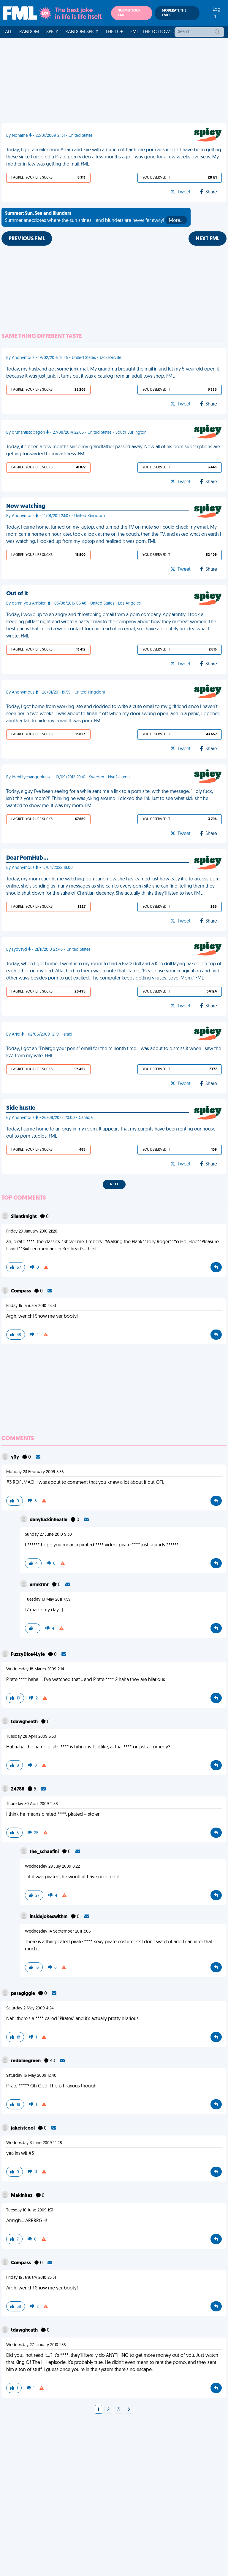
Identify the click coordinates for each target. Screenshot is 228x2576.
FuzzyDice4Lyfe (28, 1654)
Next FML (207, 239)
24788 (18, 1789)
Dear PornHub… (27, 858)
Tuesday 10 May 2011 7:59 (48, 1599)
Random (29, 32)
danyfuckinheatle (49, 1520)
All (8, 32)
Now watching (25, 506)
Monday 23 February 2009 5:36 (35, 1472)
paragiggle (23, 1993)
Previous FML (27, 239)
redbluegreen (26, 2061)
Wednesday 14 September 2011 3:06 (58, 1931)
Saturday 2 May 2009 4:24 (30, 2008)
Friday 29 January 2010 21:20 (31, 1231)
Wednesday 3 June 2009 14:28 (34, 2143)
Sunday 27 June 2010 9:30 (48, 1534)
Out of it (17, 594)
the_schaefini (45, 1852)
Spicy (52, 32)
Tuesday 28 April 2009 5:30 (31, 1736)
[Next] (129, 2409)
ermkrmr (40, 1585)
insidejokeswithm (49, 1916)
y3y (15, 1457)
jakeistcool (23, 2128)
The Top (114, 32)
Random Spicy (81, 32)
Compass (21, 1291)
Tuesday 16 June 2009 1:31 (29, 2210)
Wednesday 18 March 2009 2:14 (35, 1669)
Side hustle (20, 1108)
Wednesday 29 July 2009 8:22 (52, 1866)
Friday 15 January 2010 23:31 (31, 1306)
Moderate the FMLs (174, 13)
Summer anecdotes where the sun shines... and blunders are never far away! (96, 217)
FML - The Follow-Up (153, 32)
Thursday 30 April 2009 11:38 (32, 1804)
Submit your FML (129, 13)
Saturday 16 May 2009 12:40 (31, 2075)
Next (114, 1184)
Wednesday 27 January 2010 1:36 (36, 2345)
